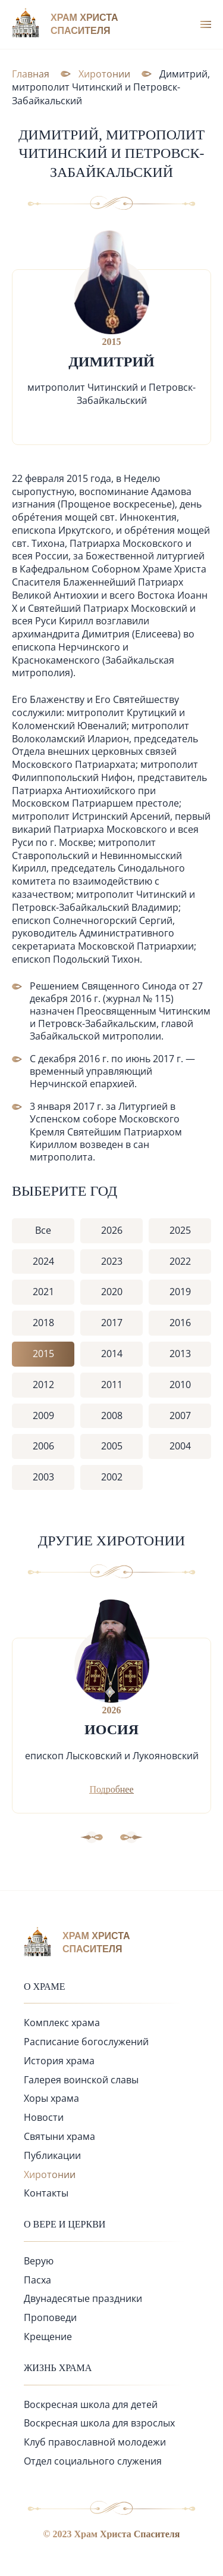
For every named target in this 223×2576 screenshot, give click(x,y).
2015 (43, 1353)
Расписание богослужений (86, 2041)
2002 (112, 1476)
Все (43, 1230)
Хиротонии (50, 2174)
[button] (131, 1837)
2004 (180, 1445)
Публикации (52, 2155)
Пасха (37, 2279)
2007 (180, 1415)
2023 (112, 1261)
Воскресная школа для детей (91, 2404)
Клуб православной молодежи (95, 2442)
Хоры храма (51, 2098)
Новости (44, 2117)
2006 (43, 1445)
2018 (43, 1322)
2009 (43, 1415)
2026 (112, 1230)
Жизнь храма (58, 2368)
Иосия (111, 1729)
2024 (43, 1261)
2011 (112, 1384)
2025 (180, 1230)
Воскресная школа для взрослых (99, 2422)
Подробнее (111, 1789)
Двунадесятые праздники (83, 2298)
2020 (112, 1291)
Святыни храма (59, 2136)
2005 (112, 1445)
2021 (43, 1291)
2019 (180, 1291)
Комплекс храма (62, 2022)
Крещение (48, 2336)
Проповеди (50, 2317)
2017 (112, 1322)
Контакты (46, 2192)
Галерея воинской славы (81, 2079)
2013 (180, 1353)
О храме (44, 1986)
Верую (39, 2260)
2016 (180, 1322)
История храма (59, 2060)
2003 (43, 1476)
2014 (112, 1353)
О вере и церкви (64, 2224)
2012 (43, 1384)
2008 (112, 1415)
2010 (180, 1384)
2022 (180, 1261)
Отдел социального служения (93, 2461)
